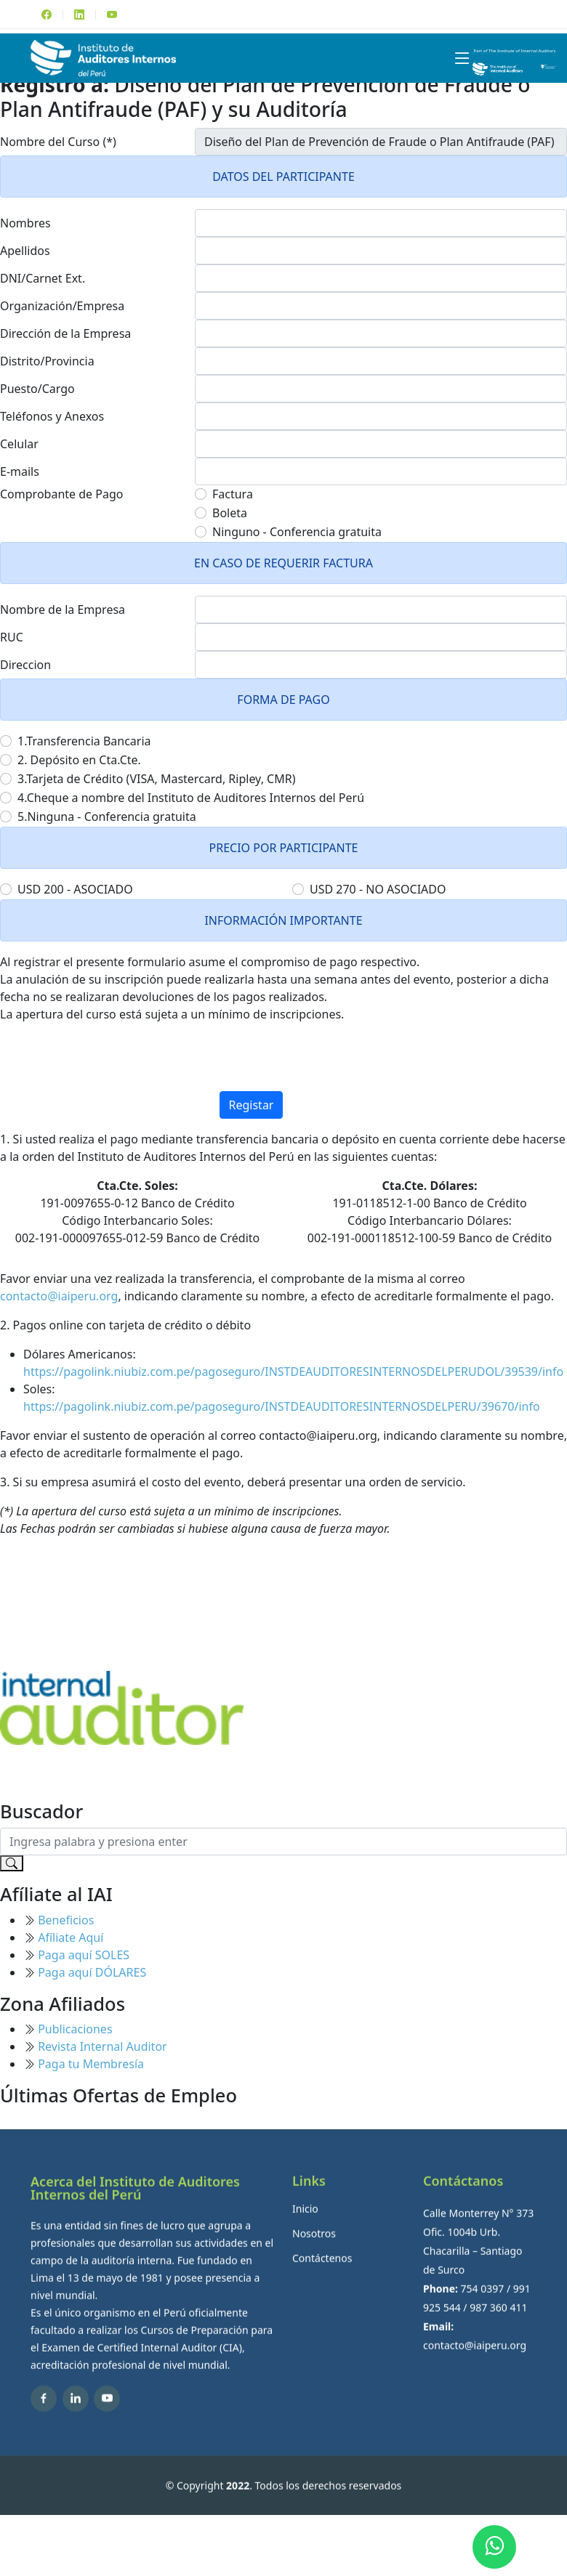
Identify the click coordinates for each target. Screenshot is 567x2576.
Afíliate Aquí (70, 1937)
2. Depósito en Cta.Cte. (79, 760)
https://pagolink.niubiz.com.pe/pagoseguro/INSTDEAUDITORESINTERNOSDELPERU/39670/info (281, 1406)
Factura (232, 494)
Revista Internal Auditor (102, 2046)
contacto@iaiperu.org (59, 1296)
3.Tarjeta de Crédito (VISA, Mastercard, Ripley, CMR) (156, 779)
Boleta (229, 513)
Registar (251, 1105)
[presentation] (283, 1062)
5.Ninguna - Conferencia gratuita (106, 817)
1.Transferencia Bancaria (84, 741)
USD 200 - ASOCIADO (75, 889)
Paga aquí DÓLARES (92, 1972)
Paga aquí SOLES (83, 1955)
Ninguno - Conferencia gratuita (297, 532)
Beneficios (66, 1920)
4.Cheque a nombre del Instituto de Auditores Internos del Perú (190, 798)
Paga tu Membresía (91, 2064)
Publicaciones (75, 2029)
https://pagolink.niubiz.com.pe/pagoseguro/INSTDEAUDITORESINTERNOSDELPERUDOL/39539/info (293, 1372)
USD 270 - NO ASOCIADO (378, 889)
